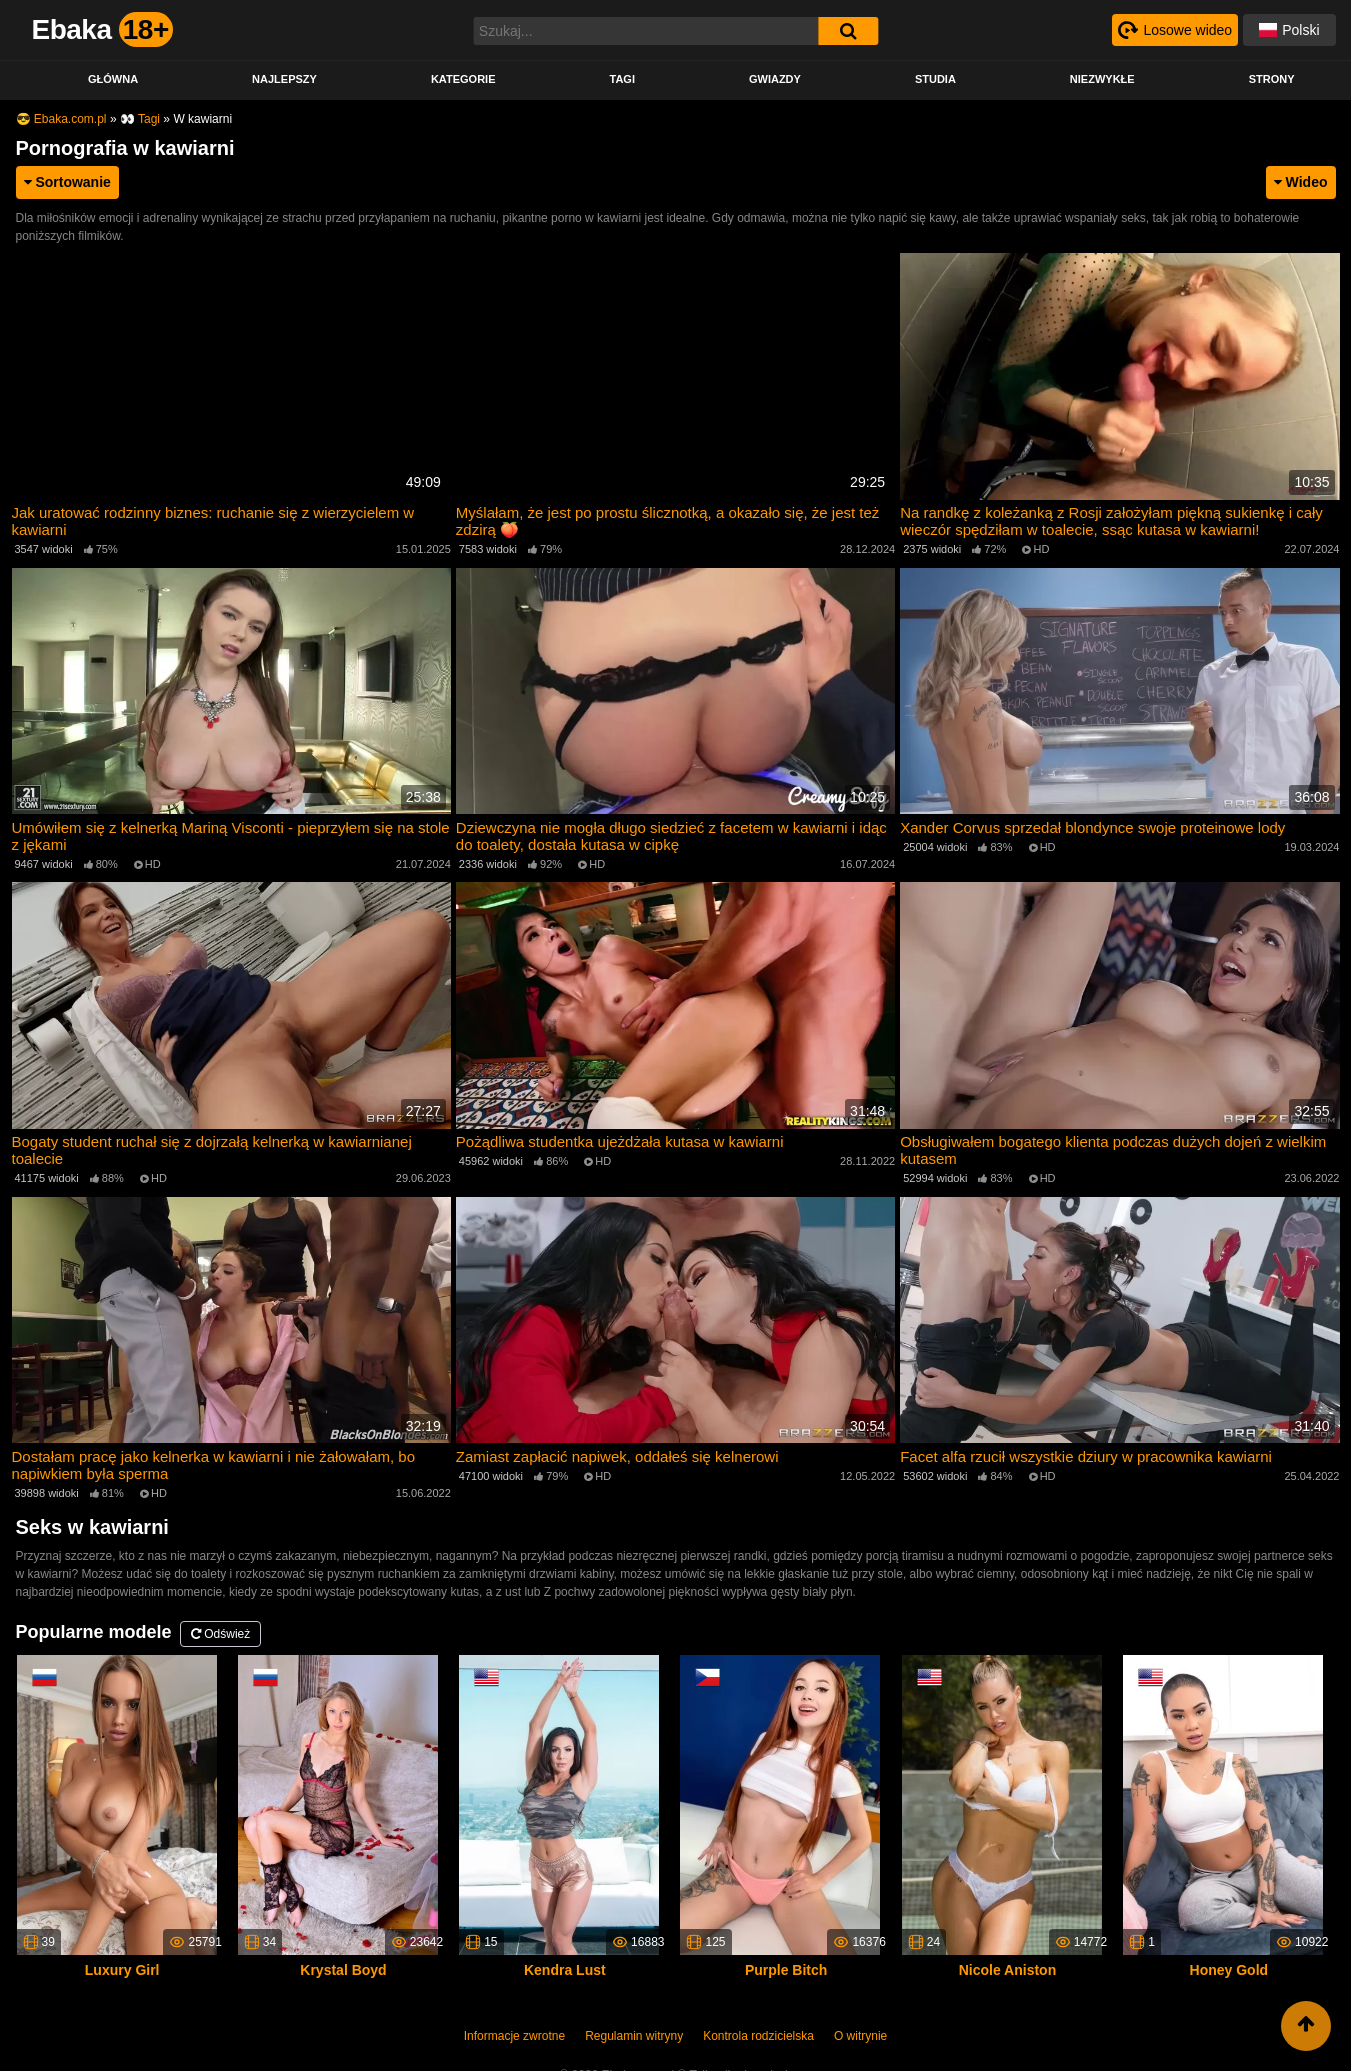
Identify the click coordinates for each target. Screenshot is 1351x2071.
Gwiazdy (775, 79)
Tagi (621, 79)
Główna (113, 79)
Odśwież (220, 1634)
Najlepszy (284, 79)
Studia (935, 79)
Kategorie (463, 79)
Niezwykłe (1102, 79)
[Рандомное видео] (1175, 30)
